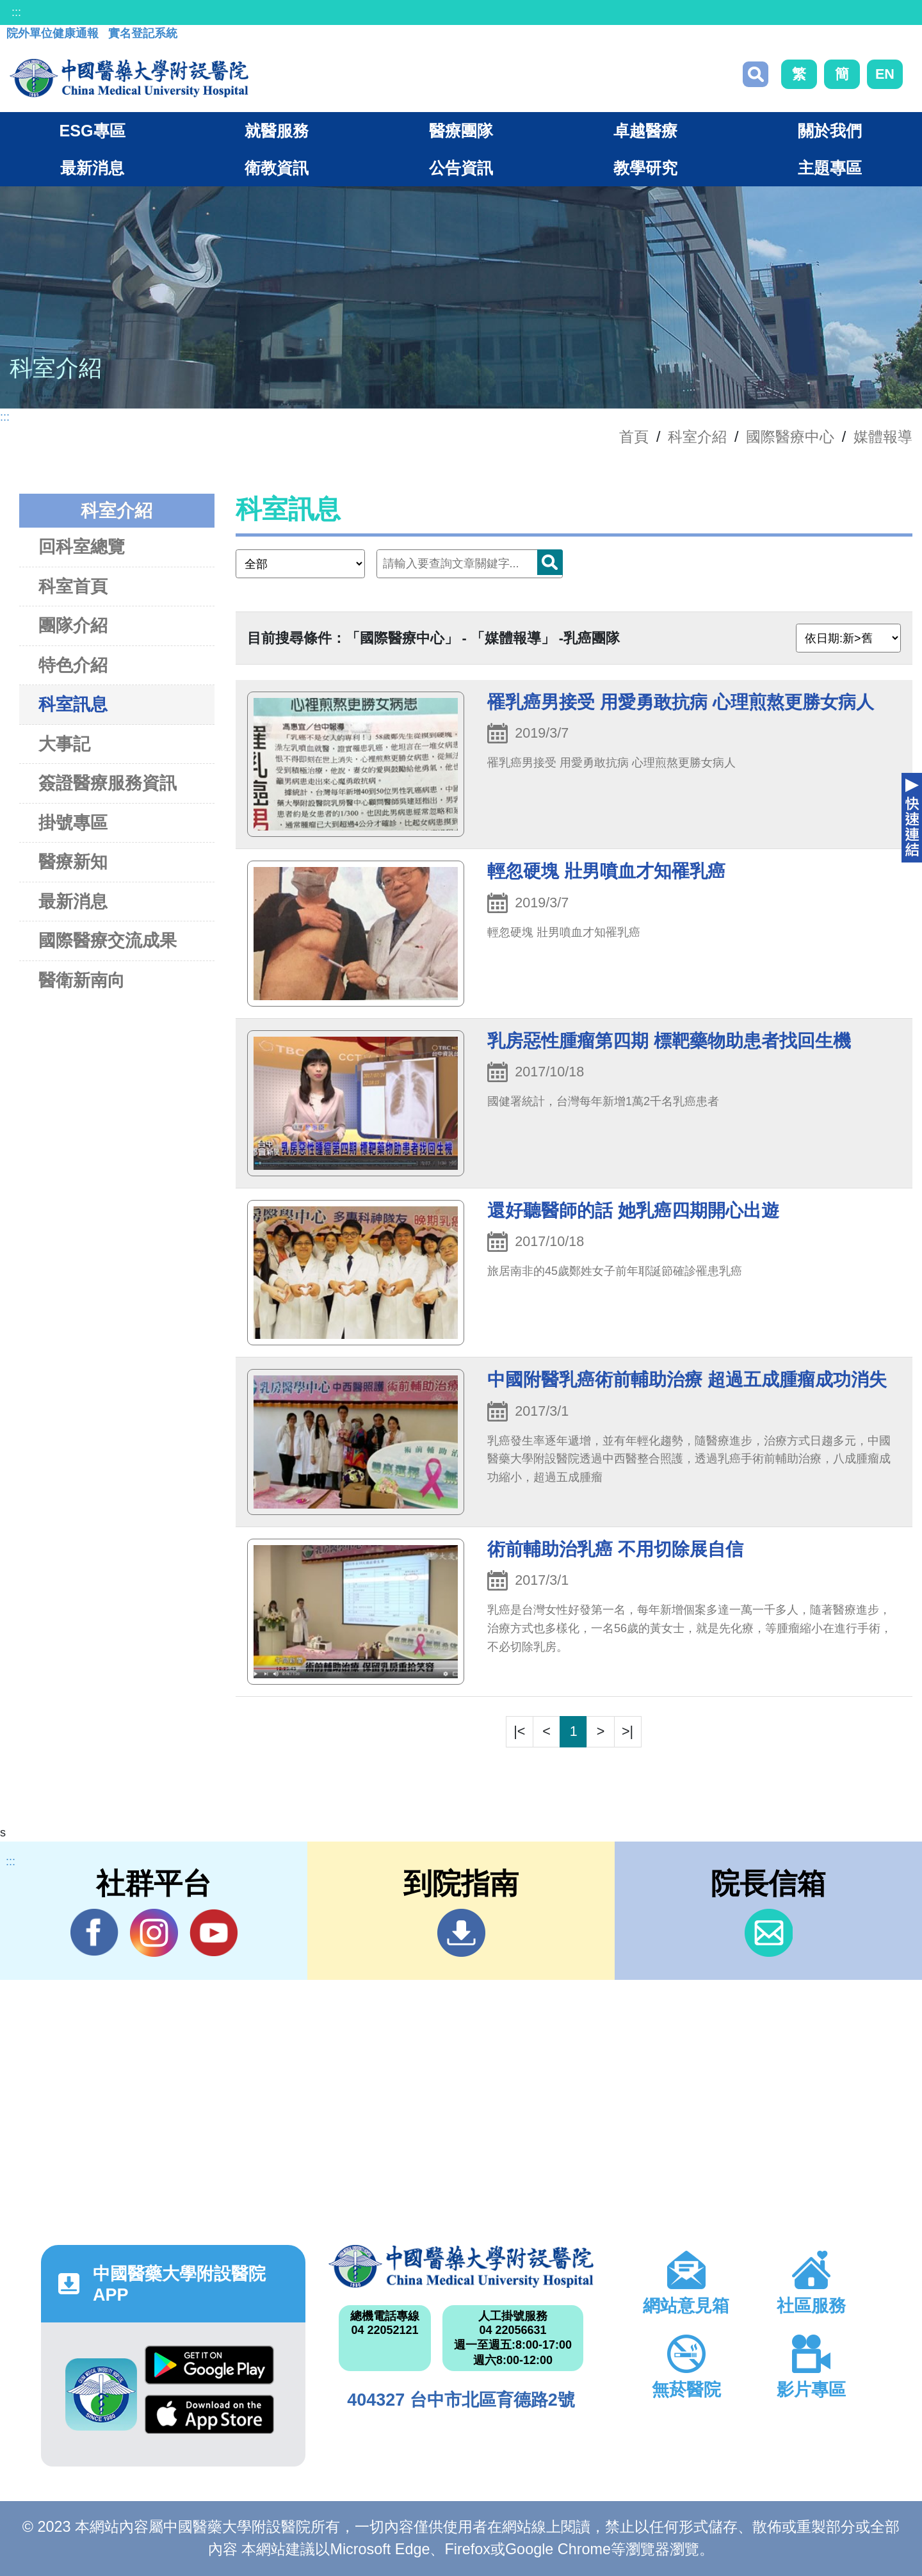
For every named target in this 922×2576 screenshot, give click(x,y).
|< (519, 1731)
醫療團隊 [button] (461, 131)
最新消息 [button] (92, 168)
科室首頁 (73, 586)
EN (884, 74)
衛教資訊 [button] (277, 168)
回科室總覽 (81, 546)
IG (154, 1933)
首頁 (634, 436)
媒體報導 (882, 436)
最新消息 (73, 901)
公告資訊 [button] (461, 168)
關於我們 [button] (830, 131)
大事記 (64, 744)
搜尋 (755, 74)
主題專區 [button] (830, 168)
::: (16, 12)
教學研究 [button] (645, 168)
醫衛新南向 (81, 980)
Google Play (209, 2365)
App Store (209, 2414)
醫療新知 (73, 861)
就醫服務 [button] (277, 131)
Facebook (94, 1932)
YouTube (214, 1932)
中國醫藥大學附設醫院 (460, 2266)
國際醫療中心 (790, 436)
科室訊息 (73, 704)
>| (627, 1731)
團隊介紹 (73, 625)
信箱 (769, 1933)
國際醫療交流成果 (107, 940)
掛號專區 (73, 822)
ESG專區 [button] (92, 131)
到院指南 (461, 1933)
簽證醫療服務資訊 (107, 783)
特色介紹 (73, 665)
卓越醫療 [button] (645, 131)
